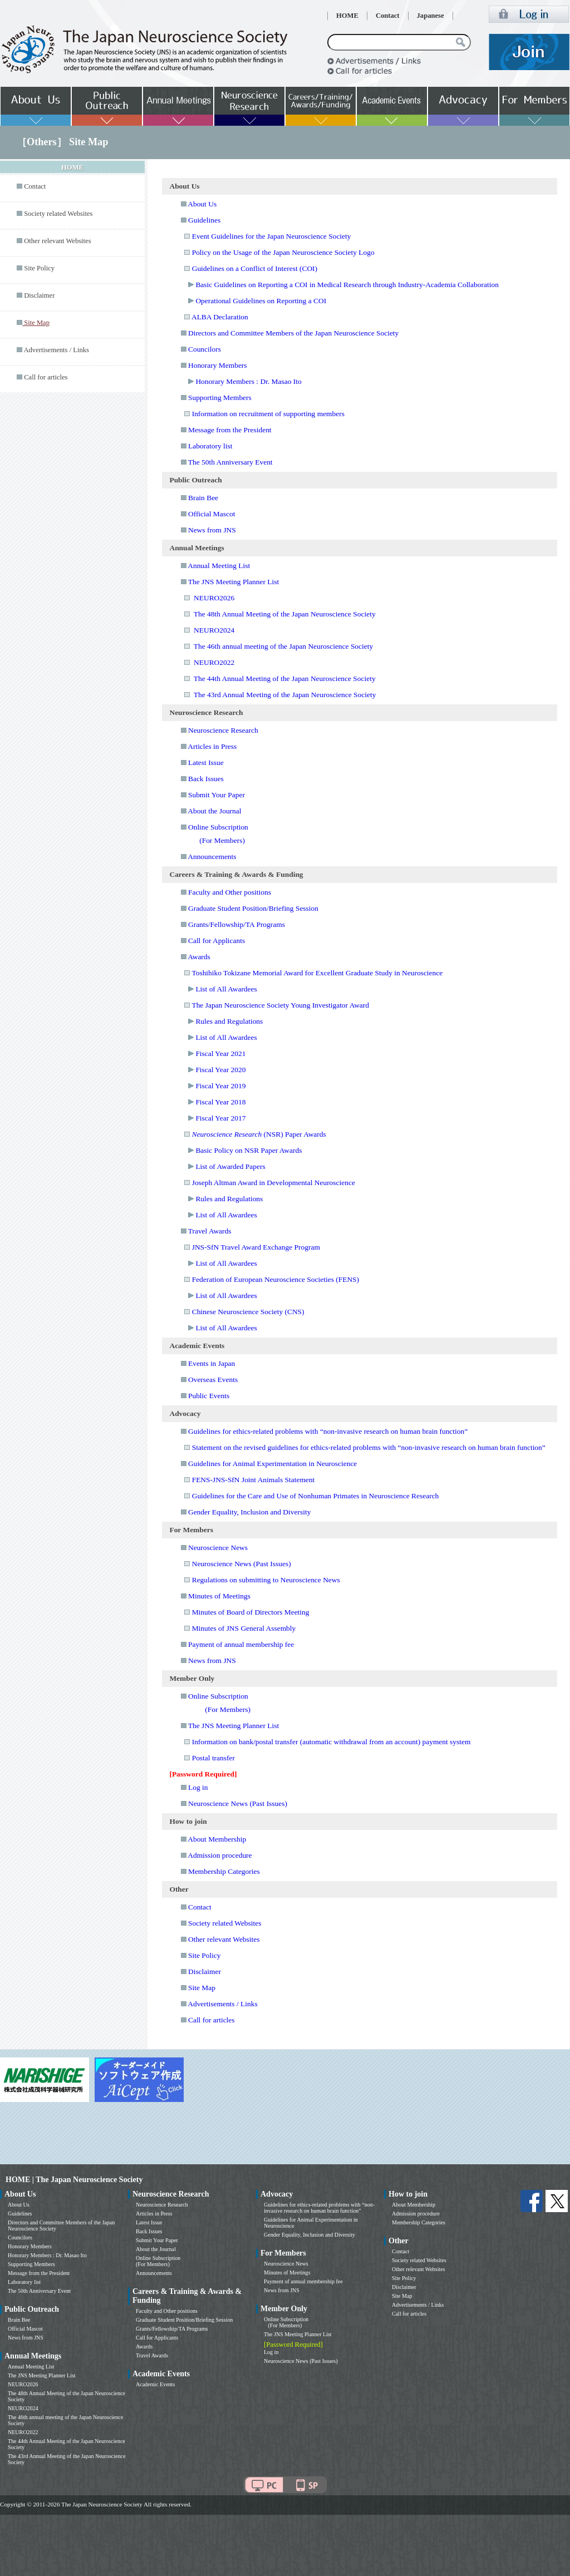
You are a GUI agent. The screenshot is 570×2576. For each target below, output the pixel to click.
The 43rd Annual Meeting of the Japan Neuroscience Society (285, 694)
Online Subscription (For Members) (158, 2261)
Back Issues (206, 778)
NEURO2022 (214, 662)
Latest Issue (206, 762)
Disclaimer (39, 295)
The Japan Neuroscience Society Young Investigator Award (280, 1005)
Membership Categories (224, 1871)
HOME (347, 15)
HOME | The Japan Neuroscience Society (74, 2179)
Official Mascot (211, 514)
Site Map (201, 1987)
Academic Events (155, 2384)
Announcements (212, 856)
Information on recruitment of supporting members (268, 413)
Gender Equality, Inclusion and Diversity (249, 1512)
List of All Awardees (226, 989)
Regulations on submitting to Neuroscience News (266, 1580)
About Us (202, 204)
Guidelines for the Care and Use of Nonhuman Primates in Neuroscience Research (315, 1496)
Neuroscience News (218, 1547)
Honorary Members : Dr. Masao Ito (248, 381)
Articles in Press (212, 746)
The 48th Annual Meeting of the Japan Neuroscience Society (285, 614)
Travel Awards (210, 1231)
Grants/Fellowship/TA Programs (236, 924)
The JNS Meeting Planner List (233, 582)
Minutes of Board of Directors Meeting (250, 1612)
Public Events (208, 1395)
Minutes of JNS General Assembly (244, 1628)
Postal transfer (213, 1758)
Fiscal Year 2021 (220, 1053)
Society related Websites (58, 214)
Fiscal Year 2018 (220, 1102)
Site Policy (39, 268)
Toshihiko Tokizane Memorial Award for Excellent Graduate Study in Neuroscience (317, 973)
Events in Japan (211, 1363)
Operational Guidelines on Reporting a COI (260, 301)
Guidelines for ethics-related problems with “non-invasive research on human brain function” (328, 1431)
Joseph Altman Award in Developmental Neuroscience (273, 1182)
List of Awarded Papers (230, 1166)
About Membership (217, 1839)
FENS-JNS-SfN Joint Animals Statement (253, 1479)
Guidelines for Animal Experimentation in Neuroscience (272, 1463)
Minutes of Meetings (219, 1596)
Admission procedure (220, 1855)
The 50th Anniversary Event (230, 462)
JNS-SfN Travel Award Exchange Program (256, 1247)
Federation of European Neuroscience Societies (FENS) (275, 1279)
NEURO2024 (214, 630)
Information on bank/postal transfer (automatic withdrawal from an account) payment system (331, 1742)
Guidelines (204, 220)
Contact (388, 15)
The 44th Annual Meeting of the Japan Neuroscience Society (285, 678)
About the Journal (214, 811)
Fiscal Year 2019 (220, 1086)
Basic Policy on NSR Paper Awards (248, 1150)
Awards (199, 957)
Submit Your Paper (216, 795)
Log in (198, 1787)
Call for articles (45, 377)
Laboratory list (210, 446)
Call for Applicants (216, 940)
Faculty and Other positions (229, 892)
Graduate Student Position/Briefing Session (253, 908)
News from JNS (212, 530)
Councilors (204, 349)
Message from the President (230, 430)
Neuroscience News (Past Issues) (241, 1564)
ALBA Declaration (219, 317)
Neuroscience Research (223, 730)
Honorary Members (217, 365)
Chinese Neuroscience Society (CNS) (248, 1311)
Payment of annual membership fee (241, 1644)
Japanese (430, 15)
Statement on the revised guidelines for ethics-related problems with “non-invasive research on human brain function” (369, 1447)
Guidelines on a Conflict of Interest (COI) (254, 268)
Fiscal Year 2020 (220, 1069)
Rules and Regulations (229, 1021)
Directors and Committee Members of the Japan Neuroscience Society (293, 333)
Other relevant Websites (57, 241)
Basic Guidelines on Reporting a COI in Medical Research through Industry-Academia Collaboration (346, 284)
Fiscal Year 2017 (220, 1118)
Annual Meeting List (219, 565)
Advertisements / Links (56, 350)
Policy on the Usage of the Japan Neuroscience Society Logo (283, 252)
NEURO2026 (214, 598)
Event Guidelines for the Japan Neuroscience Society (271, 236)
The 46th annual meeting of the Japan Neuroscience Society (283, 646)
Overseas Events (213, 1379)
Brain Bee (203, 498)
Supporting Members (220, 397)
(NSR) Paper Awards (259, 1134)
